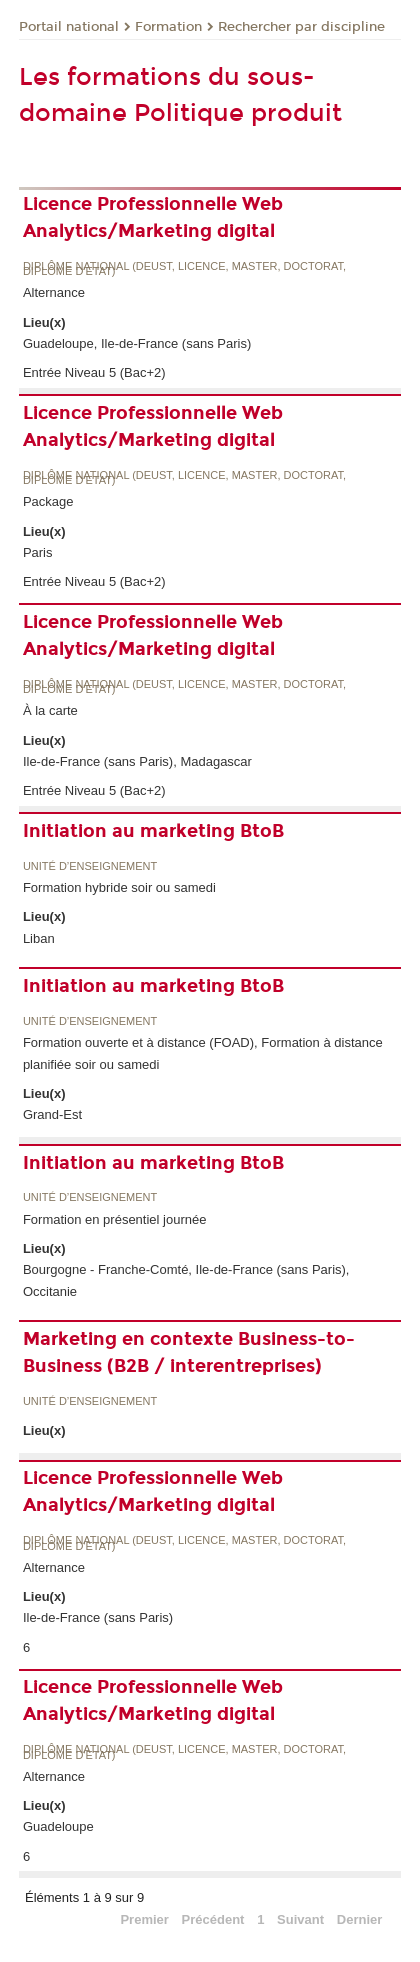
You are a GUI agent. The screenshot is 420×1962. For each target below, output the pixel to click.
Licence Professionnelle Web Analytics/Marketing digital (153, 217)
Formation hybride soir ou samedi (119, 887)
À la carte (50, 710)
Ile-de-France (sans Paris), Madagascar (137, 761)
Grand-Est (52, 1114)
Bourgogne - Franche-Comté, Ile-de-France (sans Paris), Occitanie (186, 1280)
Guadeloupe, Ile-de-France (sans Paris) (137, 343)
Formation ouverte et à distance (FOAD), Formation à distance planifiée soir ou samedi (203, 1053)
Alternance (54, 292)
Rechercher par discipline (301, 27)
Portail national (69, 27)
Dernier (360, 1919)
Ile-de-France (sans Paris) (98, 1617)
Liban (39, 938)
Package (48, 501)
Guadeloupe (58, 1826)
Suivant (300, 1919)
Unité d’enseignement (90, 866)
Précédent (213, 1919)
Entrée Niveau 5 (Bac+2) (94, 372)
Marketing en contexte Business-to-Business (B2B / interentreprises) (189, 1352)
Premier (144, 1919)
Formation (168, 27)
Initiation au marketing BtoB (153, 831)
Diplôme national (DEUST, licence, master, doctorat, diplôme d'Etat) (184, 269)
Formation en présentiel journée (115, 1219)
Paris (38, 552)
